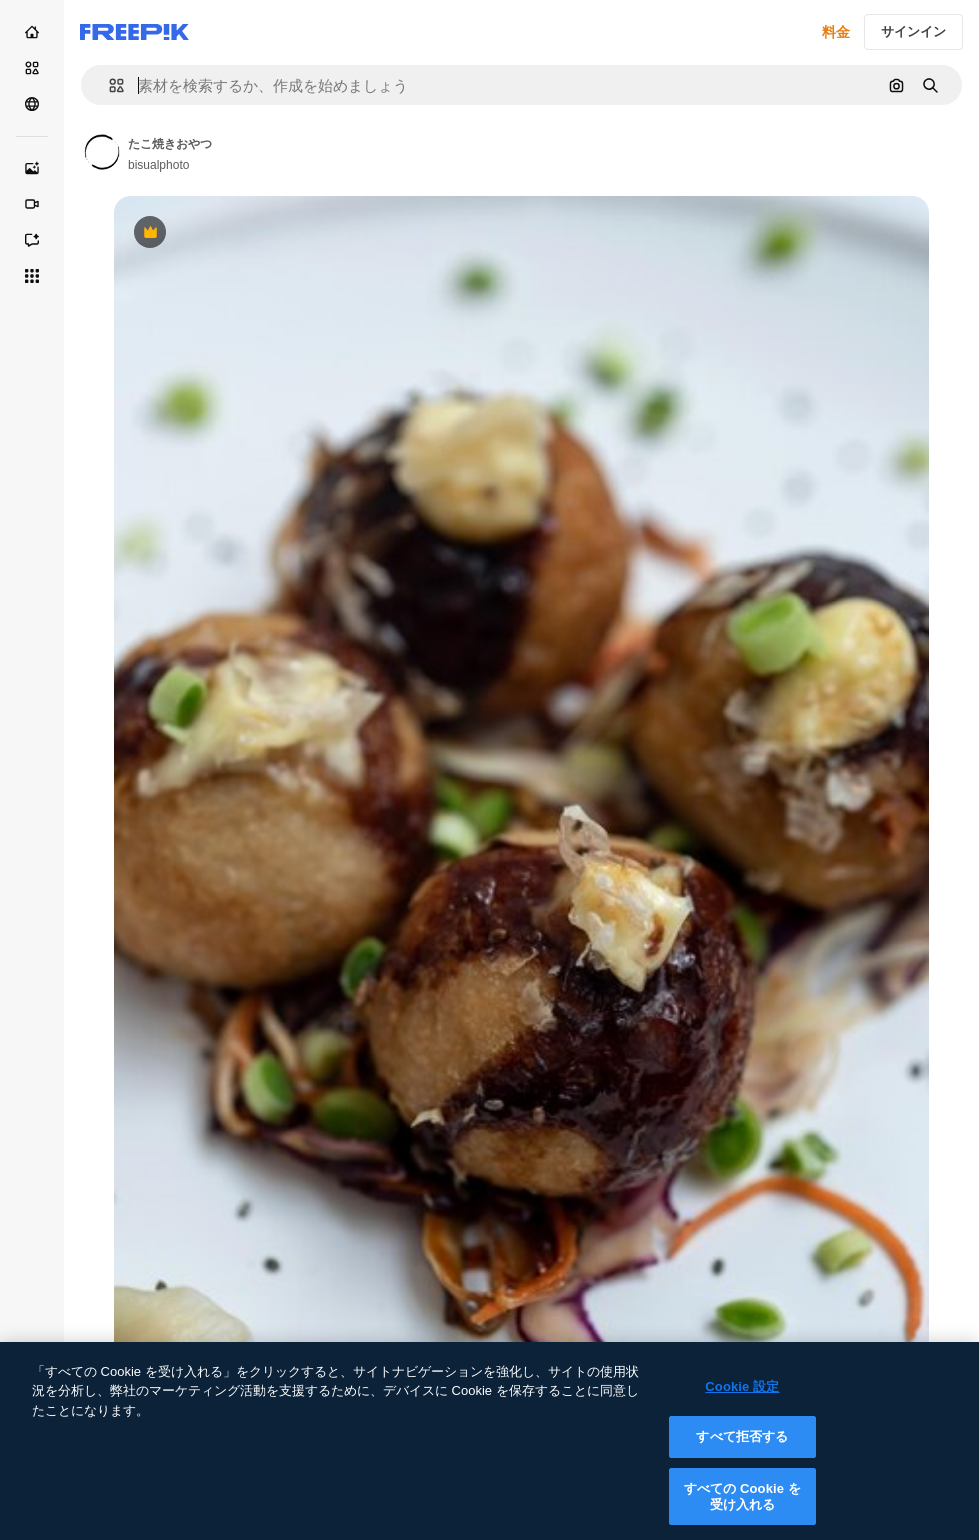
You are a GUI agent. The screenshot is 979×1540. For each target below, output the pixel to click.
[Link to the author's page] (102, 152)
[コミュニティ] (32, 104)
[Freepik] (134, 32)
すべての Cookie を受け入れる (742, 1511)
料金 (836, 32)
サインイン (913, 31)
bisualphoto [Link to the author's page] (158, 165)
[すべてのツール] (32, 276)
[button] (108, 85)
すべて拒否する (742, 1451)
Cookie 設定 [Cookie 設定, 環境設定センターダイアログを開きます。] (742, 1400)
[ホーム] (32, 32)
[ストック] (32, 68)
